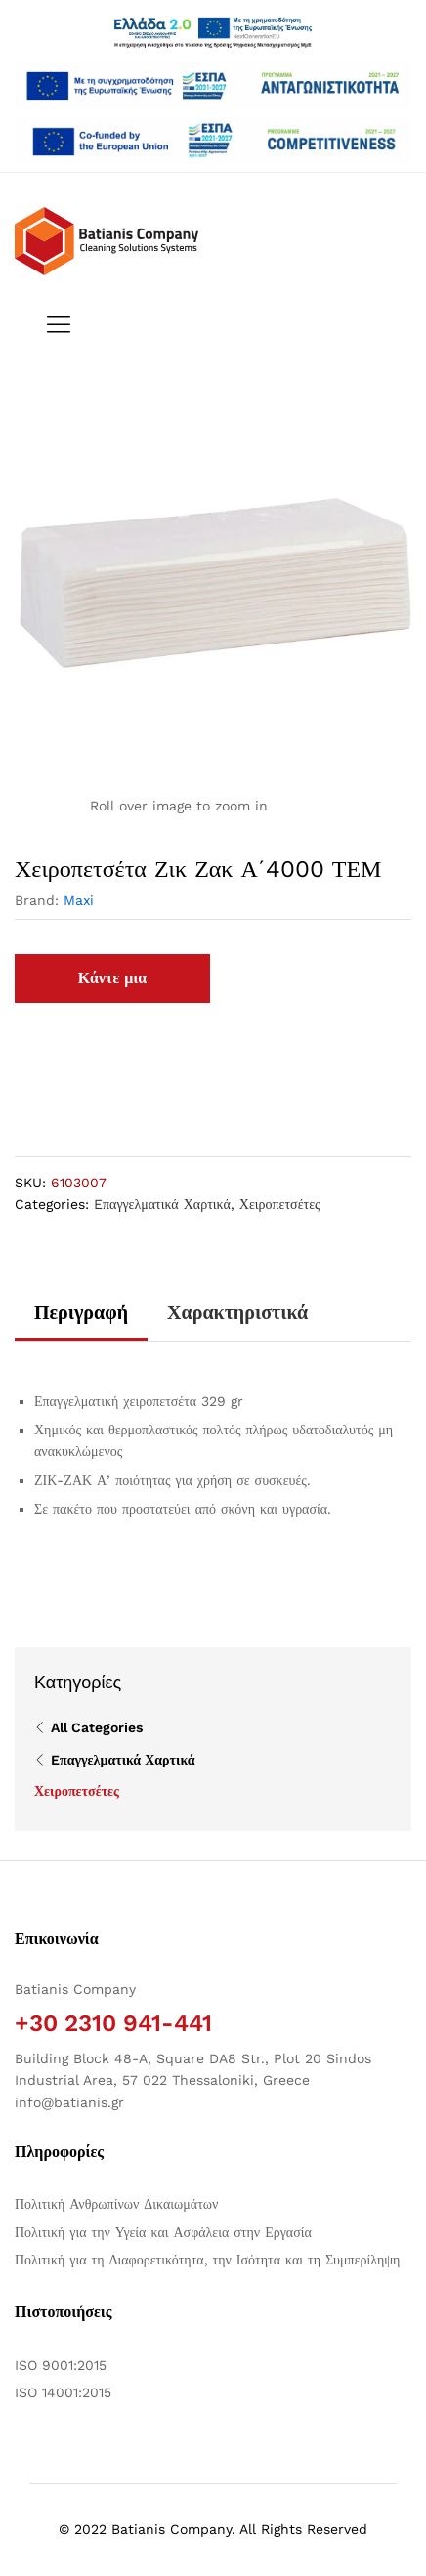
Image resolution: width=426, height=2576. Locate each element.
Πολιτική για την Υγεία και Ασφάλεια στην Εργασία (163, 2232)
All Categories (97, 1727)
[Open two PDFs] (213, 140)
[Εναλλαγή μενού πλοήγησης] (54, 326)
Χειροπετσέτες (279, 1204)
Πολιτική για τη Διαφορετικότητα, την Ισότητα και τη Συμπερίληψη (207, 2259)
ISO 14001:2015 (63, 2392)
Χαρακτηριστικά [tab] (237, 1312)
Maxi (79, 900)
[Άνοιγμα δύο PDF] (213, 85)
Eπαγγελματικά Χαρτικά (162, 1204)
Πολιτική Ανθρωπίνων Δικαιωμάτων (116, 2204)
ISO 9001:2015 (60, 2365)
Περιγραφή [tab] (81, 1312)
